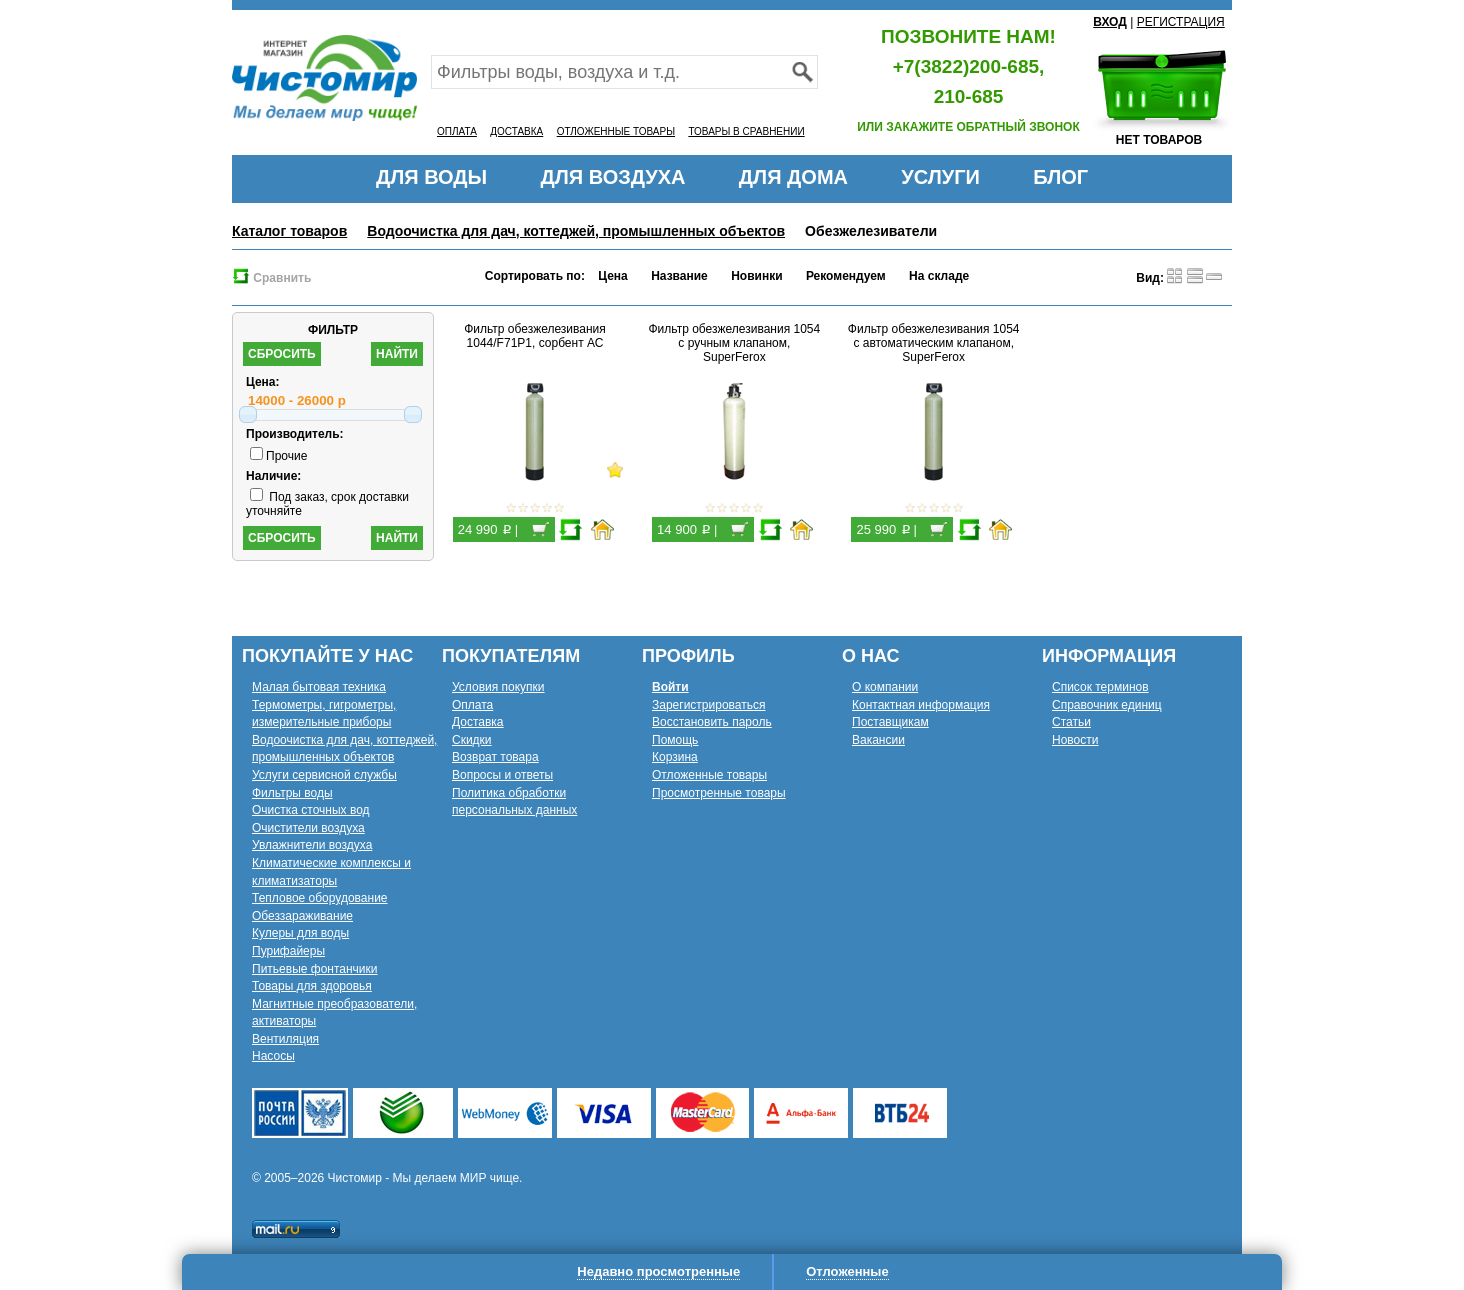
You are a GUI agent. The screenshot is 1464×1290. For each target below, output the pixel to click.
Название (679, 276)
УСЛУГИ (940, 177)
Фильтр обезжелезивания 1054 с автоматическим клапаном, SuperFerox (934, 343)
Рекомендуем (846, 276)
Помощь (675, 740)
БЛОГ (1060, 177)
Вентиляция (285, 1039)
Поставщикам (890, 722)
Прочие (278, 456)
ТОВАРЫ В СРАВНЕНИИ (746, 131)
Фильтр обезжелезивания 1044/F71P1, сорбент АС (535, 336)
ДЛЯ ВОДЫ (431, 177)
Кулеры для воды (300, 933)
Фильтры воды (292, 793)
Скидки (472, 740)
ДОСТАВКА (516, 131)
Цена (613, 276)
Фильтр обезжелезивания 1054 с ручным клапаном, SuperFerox (735, 343)
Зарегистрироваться (708, 705)
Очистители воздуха (308, 828)
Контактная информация (921, 705)
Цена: (263, 382)
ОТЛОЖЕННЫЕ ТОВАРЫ (616, 131)
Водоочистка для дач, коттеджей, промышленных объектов (576, 231)
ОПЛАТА (457, 131)
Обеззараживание (302, 916)
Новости (1075, 740)
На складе (939, 276)
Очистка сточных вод (311, 810)
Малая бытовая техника (319, 687)
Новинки (756, 276)
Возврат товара (495, 757)
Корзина (675, 757)
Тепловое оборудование (320, 898)
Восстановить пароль (712, 722)
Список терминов (1100, 687)
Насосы (273, 1056)
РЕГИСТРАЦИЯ (1181, 22)
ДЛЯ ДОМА (793, 177)
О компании (885, 687)
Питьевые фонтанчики (315, 969)
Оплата (472, 705)
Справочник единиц (1107, 705)
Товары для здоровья (312, 986)
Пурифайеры (288, 951)
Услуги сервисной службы (324, 775)
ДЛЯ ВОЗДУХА (613, 177)
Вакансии (878, 740)
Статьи (1071, 722)
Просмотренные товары (719, 793)
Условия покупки (498, 687)
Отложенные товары (709, 775)
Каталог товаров (289, 231)
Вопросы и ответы (502, 775)
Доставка (478, 722)
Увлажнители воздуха (312, 845)
